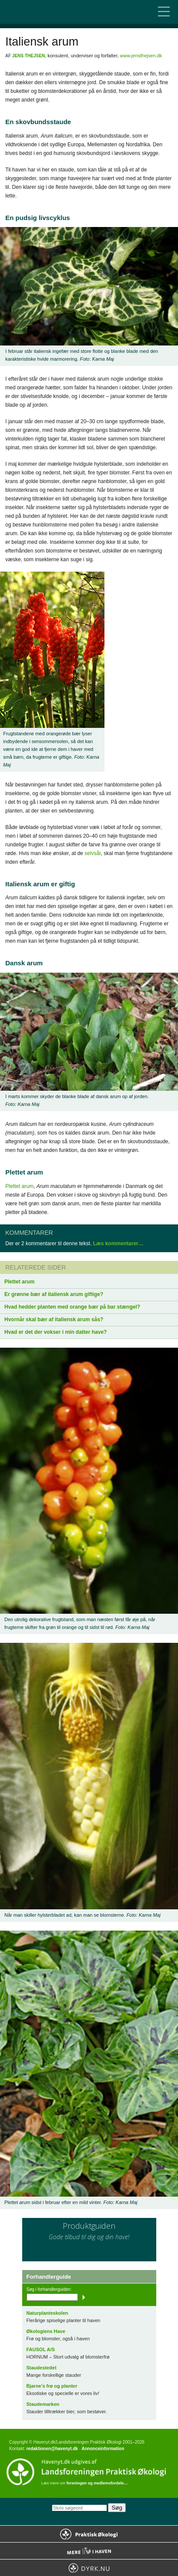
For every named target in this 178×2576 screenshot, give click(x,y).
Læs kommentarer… (118, 1243)
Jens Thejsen (28, 55)
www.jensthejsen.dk (141, 55)
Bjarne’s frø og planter (52, 2385)
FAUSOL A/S (41, 2349)
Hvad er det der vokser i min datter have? (55, 1332)
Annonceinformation (102, 2448)
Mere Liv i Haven (89, 2551)
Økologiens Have (46, 2331)
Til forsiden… (43, 12)
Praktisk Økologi (89, 2534)
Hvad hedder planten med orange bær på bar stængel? (72, 1307)
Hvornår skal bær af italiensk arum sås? (53, 1319)
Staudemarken (43, 2404)
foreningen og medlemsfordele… (97, 2483)
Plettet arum (19, 1186)
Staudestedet (42, 2367)
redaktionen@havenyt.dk (52, 2448)
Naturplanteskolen (47, 2313)
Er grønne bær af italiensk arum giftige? (53, 1294)
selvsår (92, 853)
